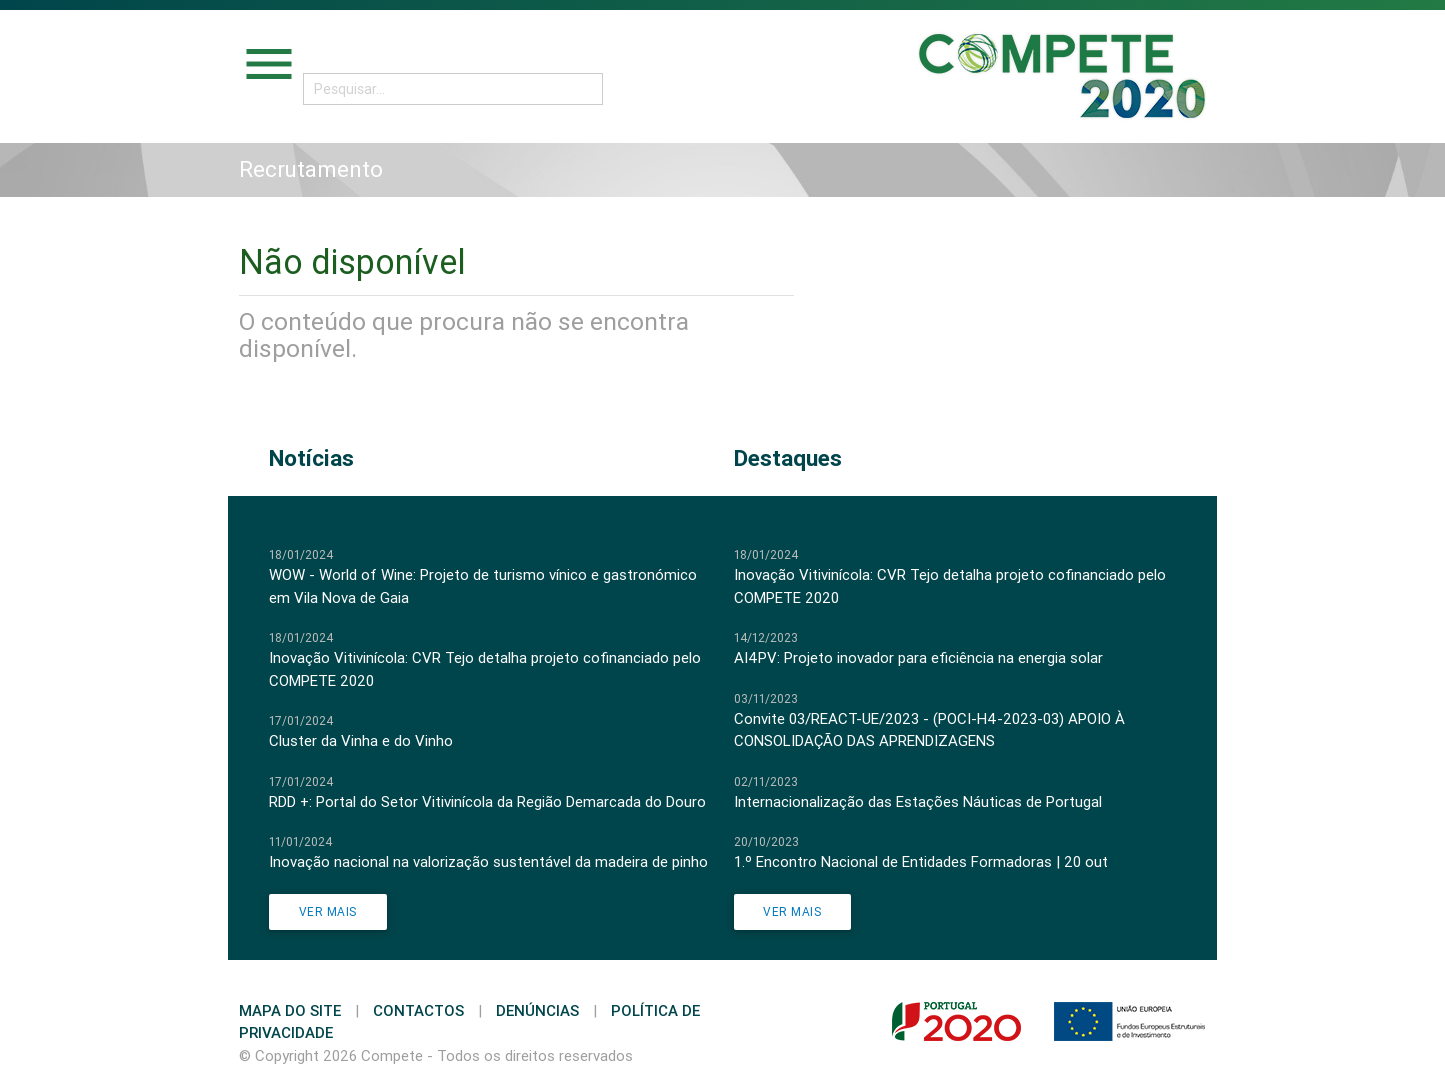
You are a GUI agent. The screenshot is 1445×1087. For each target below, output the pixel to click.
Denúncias (537, 1010)
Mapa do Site (290, 1010)
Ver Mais (328, 911)
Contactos (418, 1010)
